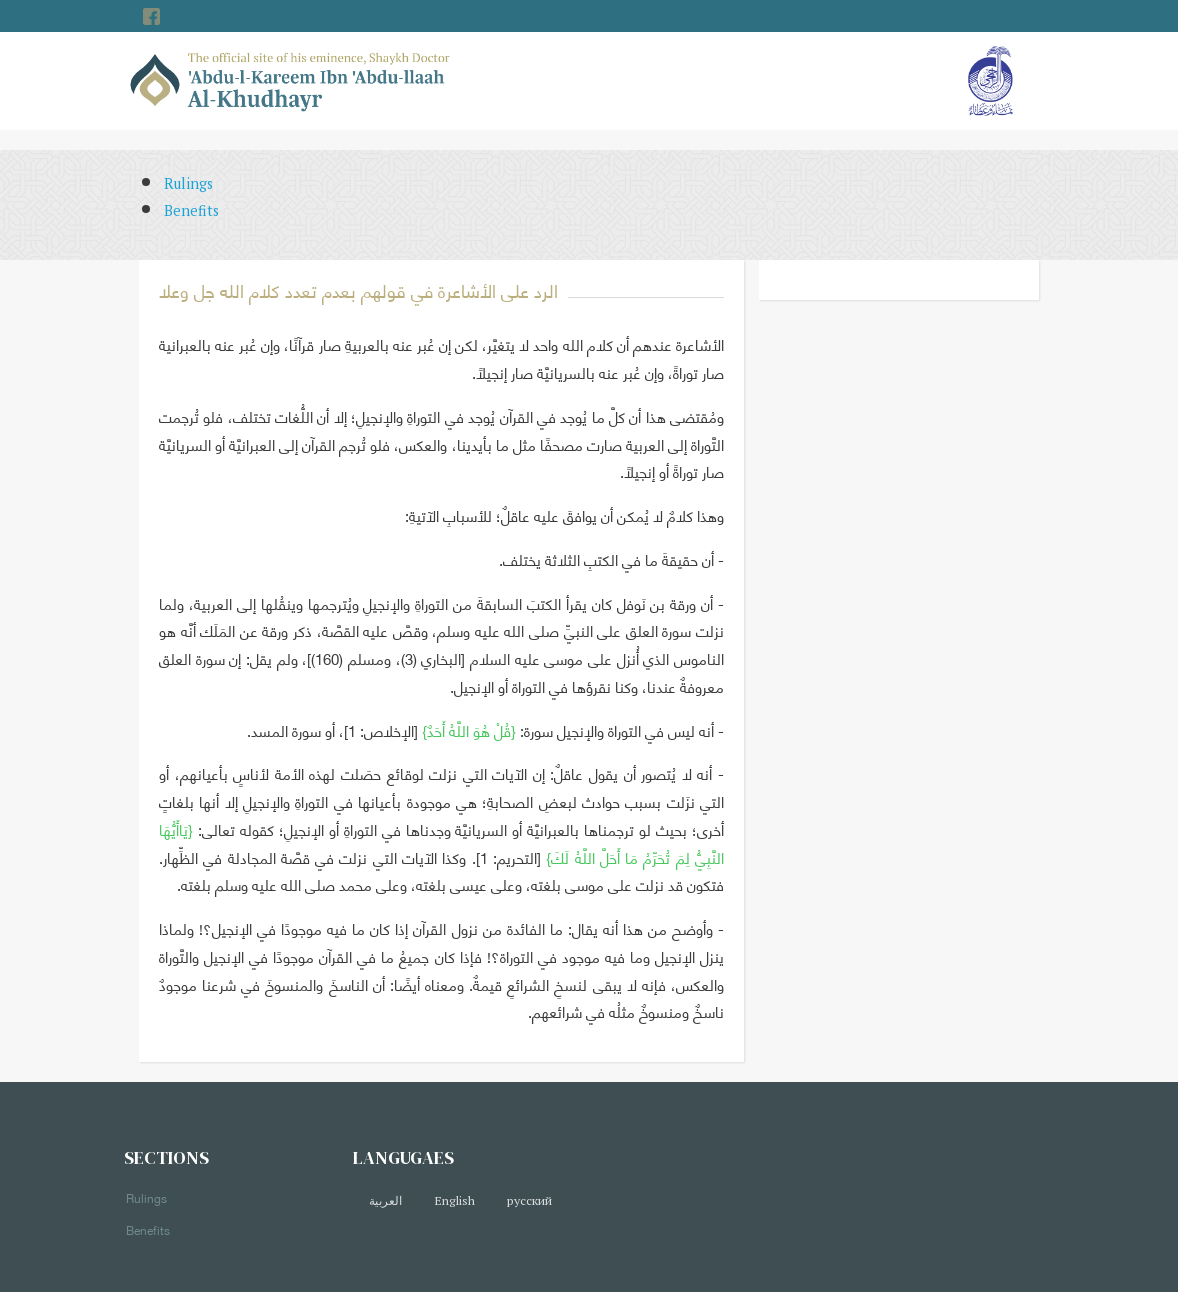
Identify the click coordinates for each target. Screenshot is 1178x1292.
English (454, 1200)
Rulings (188, 183)
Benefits (191, 210)
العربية (385, 1200)
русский (529, 1200)
